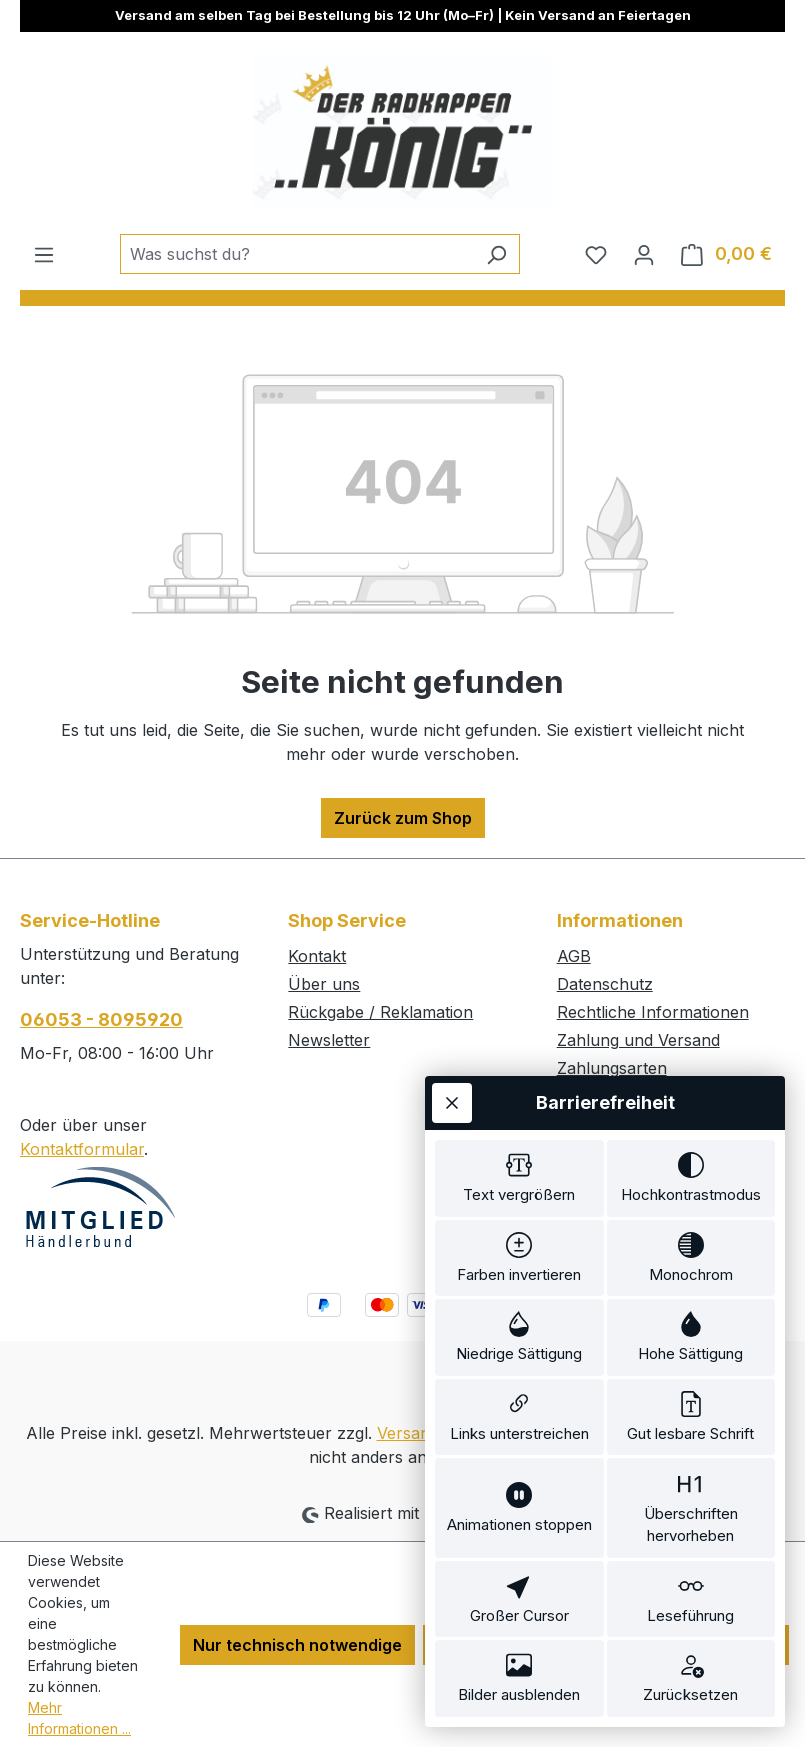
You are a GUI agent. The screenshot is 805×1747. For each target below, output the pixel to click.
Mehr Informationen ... (79, 1718)
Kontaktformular (82, 1149)
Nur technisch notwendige (297, 1645)
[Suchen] (496, 254)
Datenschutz (605, 984)
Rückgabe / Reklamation (380, 1012)
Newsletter (329, 1040)
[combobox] (297, 254)
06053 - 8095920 (101, 1019)
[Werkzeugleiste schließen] (452, 1054)
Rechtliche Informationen (653, 1012)
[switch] (519, 1133)
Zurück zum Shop (403, 818)
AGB (574, 956)
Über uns (324, 984)
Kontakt (317, 956)
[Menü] (44, 254)
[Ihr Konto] (644, 254)
